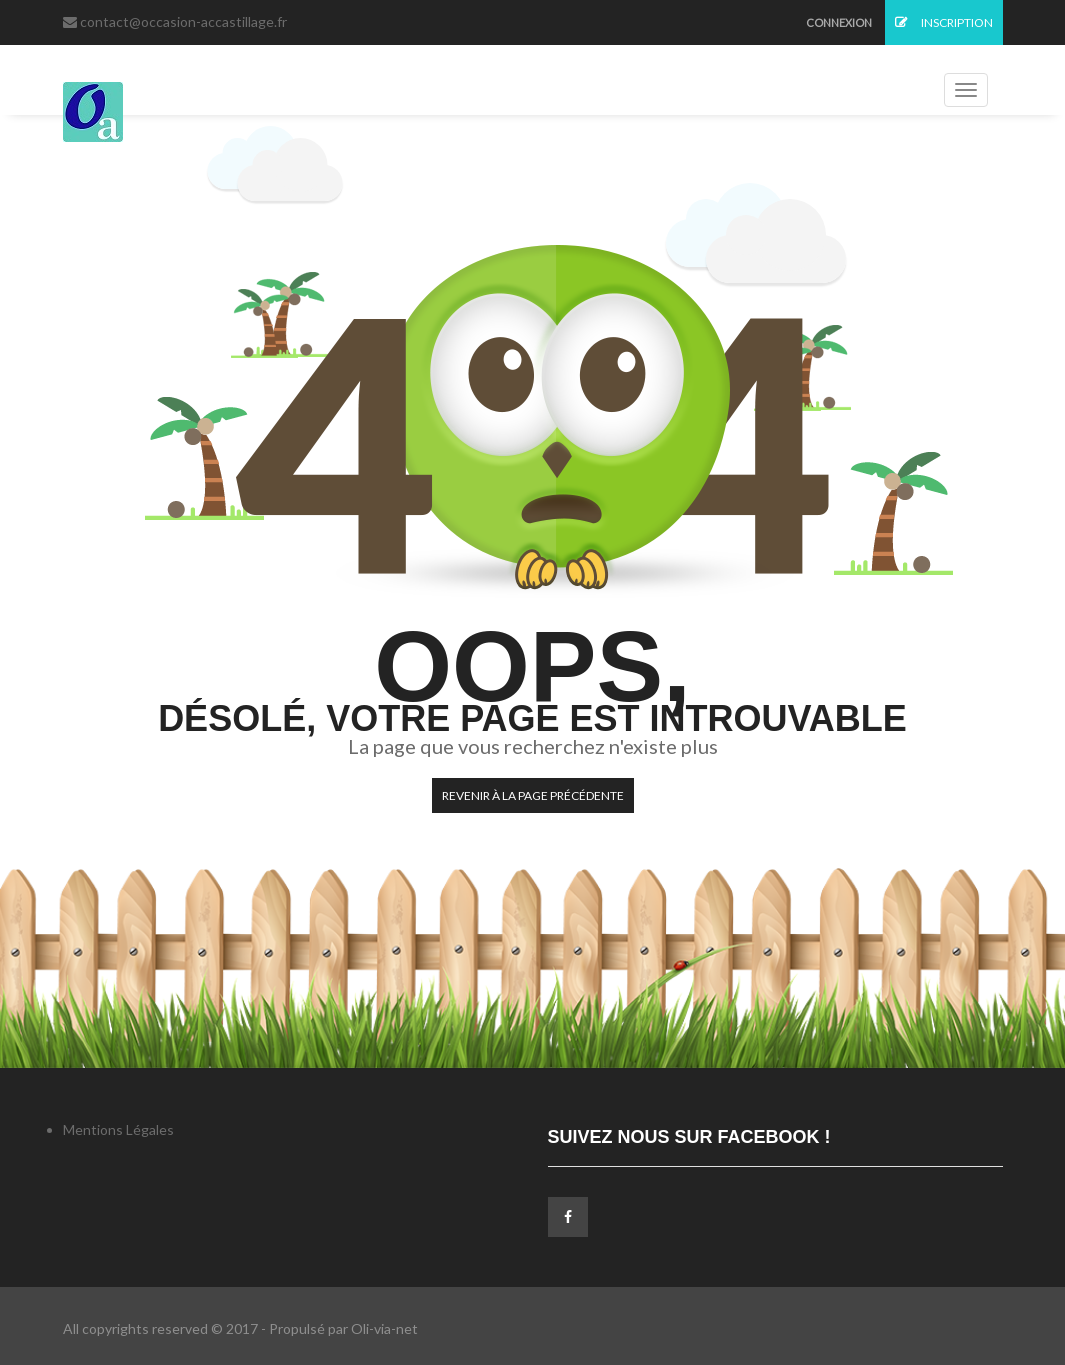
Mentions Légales (118, 1129)
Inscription (944, 22)
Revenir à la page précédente (533, 795)
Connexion (839, 22)
